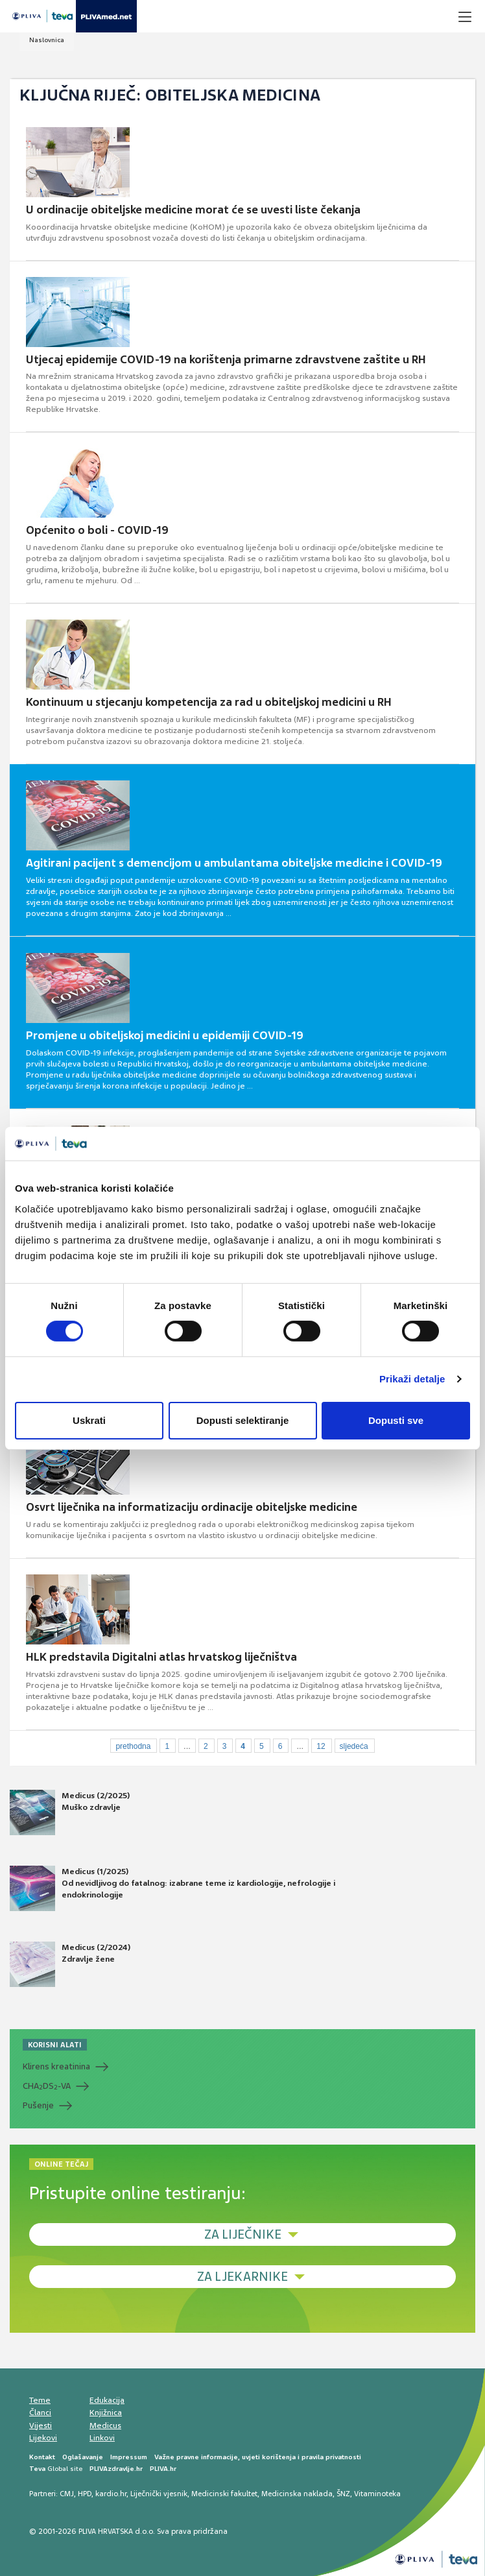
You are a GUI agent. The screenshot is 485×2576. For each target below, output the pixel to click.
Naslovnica (46, 40)
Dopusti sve (395, 1420)
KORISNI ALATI (55, 2044)
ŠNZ (343, 2493)
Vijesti (40, 2425)
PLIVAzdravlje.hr (116, 2468)
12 (320, 1746)
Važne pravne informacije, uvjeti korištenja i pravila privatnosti (257, 2457)
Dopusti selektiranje (242, 1420)
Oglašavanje (82, 2457)
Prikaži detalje (412, 1378)
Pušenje (38, 2105)
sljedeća (354, 1746)
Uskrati (89, 1420)
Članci (40, 2412)
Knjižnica (105, 2412)
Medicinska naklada (297, 2493)
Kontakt (42, 2457)
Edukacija (106, 2400)
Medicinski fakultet (224, 2493)
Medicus (105, 2425)
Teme (40, 2400)
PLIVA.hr (163, 2468)
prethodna (132, 1746)
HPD (84, 2493)
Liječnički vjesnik (158, 2493)
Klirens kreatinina (56, 2066)
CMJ (67, 2493)
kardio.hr (110, 2493)
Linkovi (102, 2438)
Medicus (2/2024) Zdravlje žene (70, 1964)
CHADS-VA (47, 2086)
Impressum (128, 2457)
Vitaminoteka (377, 2493)
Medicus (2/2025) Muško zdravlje (70, 1812)
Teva (37, 2468)
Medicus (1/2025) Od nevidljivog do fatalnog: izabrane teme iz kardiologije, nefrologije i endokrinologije (172, 1888)
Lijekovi (43, 2438)
